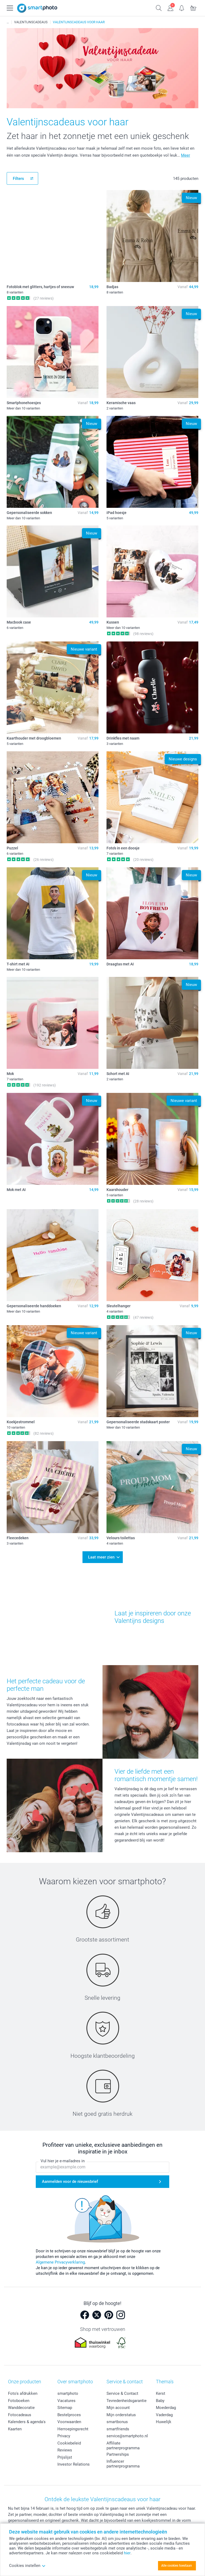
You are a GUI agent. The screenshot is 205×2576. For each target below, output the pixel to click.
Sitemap (64, 2406)
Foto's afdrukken (22, 2392)
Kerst (160, 2392)
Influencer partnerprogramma (123, 2462)
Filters (18, 178)
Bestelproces (69, 2413)
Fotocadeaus (19, 2413)
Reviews (64, 2449)
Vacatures (66, 2399)
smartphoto (67, 2392)
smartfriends (118, 2428)
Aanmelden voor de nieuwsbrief (70, 2180)
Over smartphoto (75, 2380)
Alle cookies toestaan (176, 2565)
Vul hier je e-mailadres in (63, 2159)
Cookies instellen (27, 2565)
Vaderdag (164, 2413)
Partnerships (118, 2453)
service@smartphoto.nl (127, 2434)
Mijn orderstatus (121, 2413)
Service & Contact (122, 2392)
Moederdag (166, 2406)
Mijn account (118, 2406)
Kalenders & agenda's (27, 2420)
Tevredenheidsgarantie (127, 2399)
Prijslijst (64, 2456)
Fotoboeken (18, 2399)
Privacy (63, 2434)
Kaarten (15, 2428)
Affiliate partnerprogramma (123, 2444)
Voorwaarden (69, 2420)
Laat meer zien (101, 1556)
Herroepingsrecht (72, 2428)
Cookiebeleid (69, 2442)
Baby (160, 2399)
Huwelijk (163, 2420)
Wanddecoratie (21, 2406)
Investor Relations (73, 2463)
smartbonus (117, 2420)
